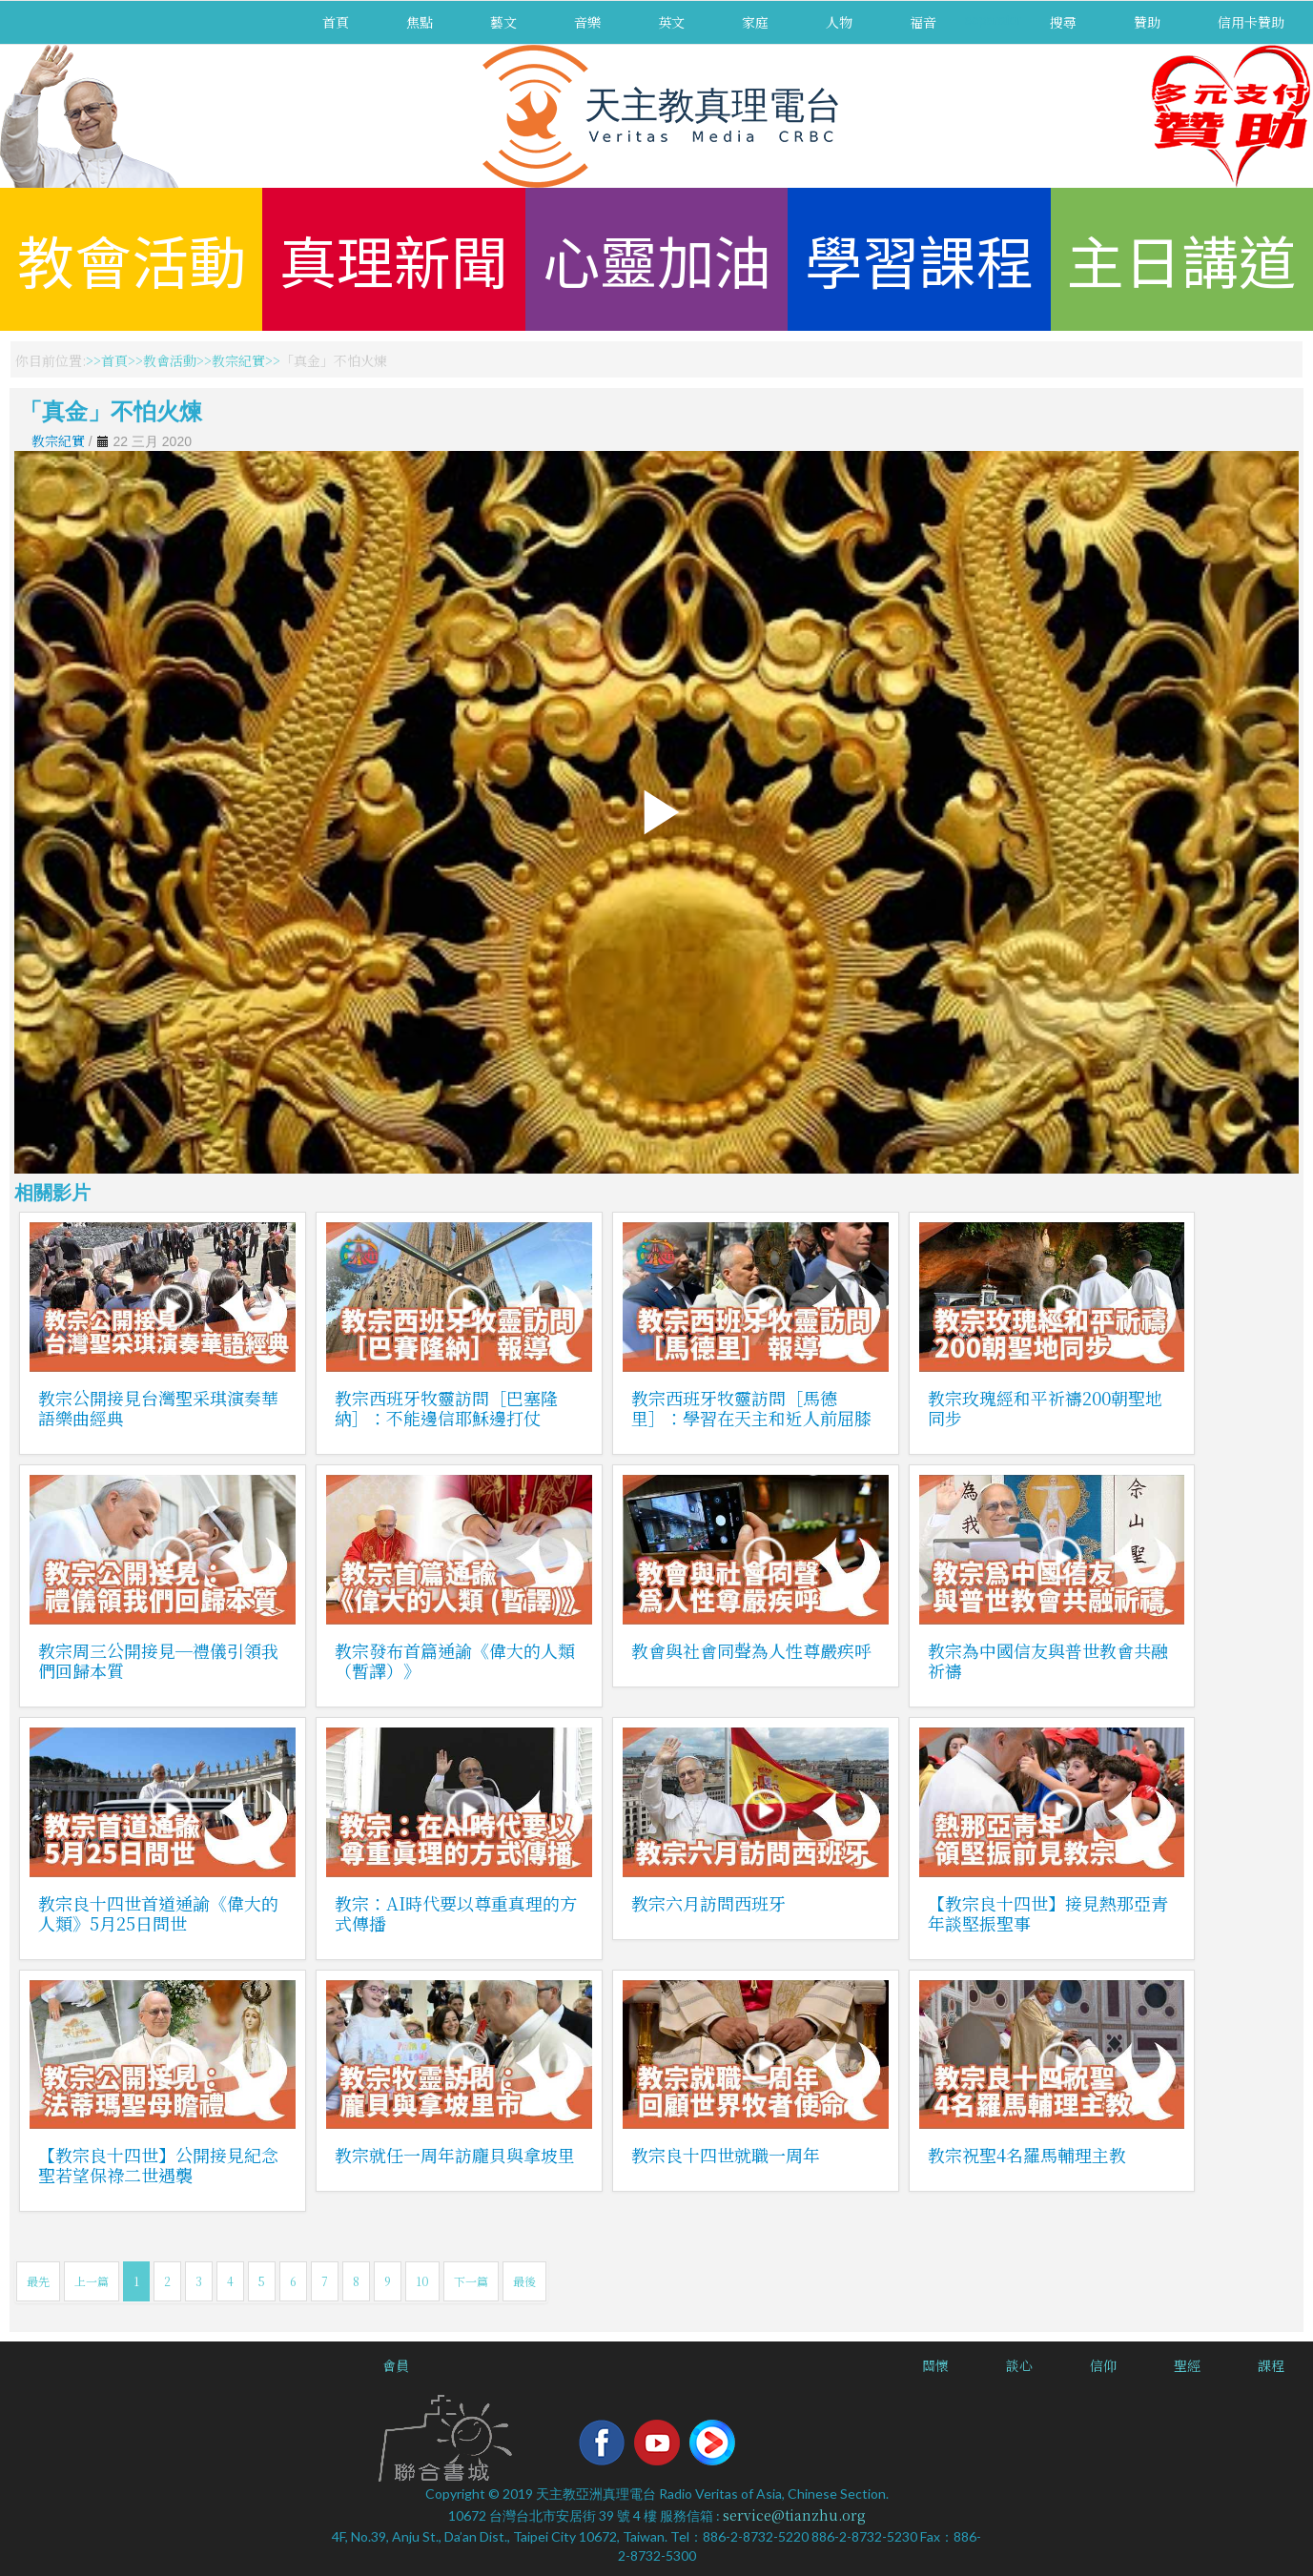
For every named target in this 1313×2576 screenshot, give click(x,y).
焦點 (419, 21)
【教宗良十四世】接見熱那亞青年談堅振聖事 (1048, 1913)
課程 (1271, 2365)
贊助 (1147, 21)
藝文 (503, 21)
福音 (923, 21)
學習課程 (919, 258)
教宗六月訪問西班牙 (708, 1903)
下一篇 (471, 2281)
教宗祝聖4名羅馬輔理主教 (1027, 2154)
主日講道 (1181, 258)
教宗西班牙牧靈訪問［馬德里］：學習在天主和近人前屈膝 (751, 1407)
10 (422, 2281)
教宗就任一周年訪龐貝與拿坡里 (455, 2154)
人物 (839, 21)
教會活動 (131, 258)
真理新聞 (393, 258)
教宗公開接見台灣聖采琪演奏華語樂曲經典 (158, 1407)
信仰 (1103, 2365)
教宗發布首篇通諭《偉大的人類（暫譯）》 (455, 1660)
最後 (524, 2281)
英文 (671, 21)
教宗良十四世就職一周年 (725, 2154)
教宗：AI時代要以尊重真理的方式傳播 (456, 1913)
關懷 (935, 2365)
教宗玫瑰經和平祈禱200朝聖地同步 (1045, 1407)
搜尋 (1063, 21)
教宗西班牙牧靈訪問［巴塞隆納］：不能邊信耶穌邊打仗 (446, 1407)
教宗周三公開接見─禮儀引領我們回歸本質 (158, 1660)
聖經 (1187, 2365)
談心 (1019, 2365)
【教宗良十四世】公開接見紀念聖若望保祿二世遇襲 (158, 2164)
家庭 (755, 21)
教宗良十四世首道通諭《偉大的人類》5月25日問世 (158, 1913)
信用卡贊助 (1251, 21)
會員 (395, 2365)
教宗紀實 (238, 360)
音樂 (587, 21)
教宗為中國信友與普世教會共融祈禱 (1048, 1660)
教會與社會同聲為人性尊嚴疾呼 (751, 1650)
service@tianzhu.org (794, 2515)
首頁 (335, 21)
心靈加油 (657, 258)
